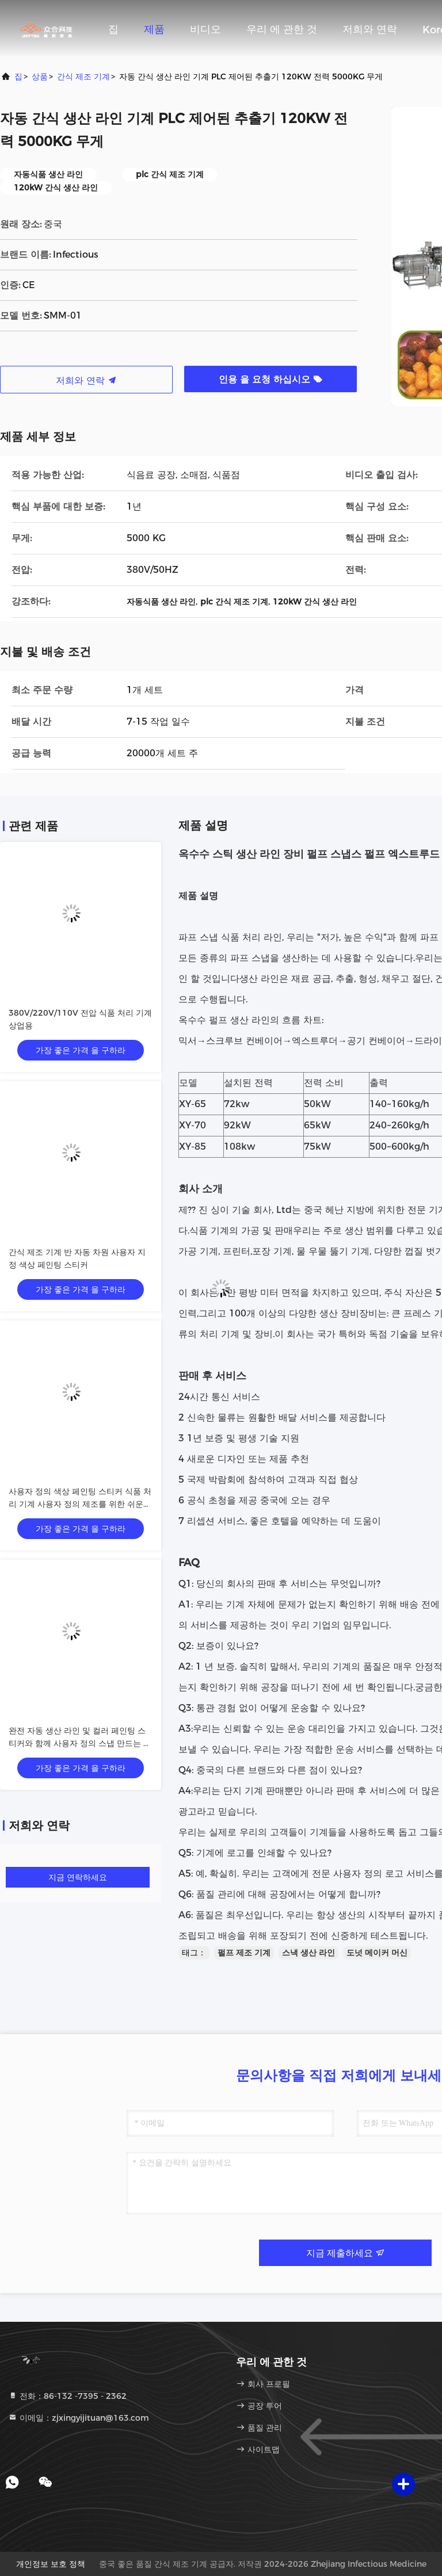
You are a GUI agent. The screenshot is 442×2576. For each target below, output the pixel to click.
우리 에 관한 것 (281, 29)
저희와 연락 (369, 29)
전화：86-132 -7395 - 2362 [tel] (67, 2396)
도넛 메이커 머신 (376, 1952)
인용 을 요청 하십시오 (270, 379)
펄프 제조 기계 (244, 1952)
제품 (154, 29)
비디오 (205, 29)
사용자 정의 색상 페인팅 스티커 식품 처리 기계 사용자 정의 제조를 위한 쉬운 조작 (80, 1504)
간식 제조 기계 (83, 76)
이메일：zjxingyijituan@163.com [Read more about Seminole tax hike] (78, 2418)
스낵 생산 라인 (308, 1952)
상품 (40, 76)
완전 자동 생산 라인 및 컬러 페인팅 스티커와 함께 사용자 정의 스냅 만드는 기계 (80, 1743)
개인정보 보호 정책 (50, 2564)
